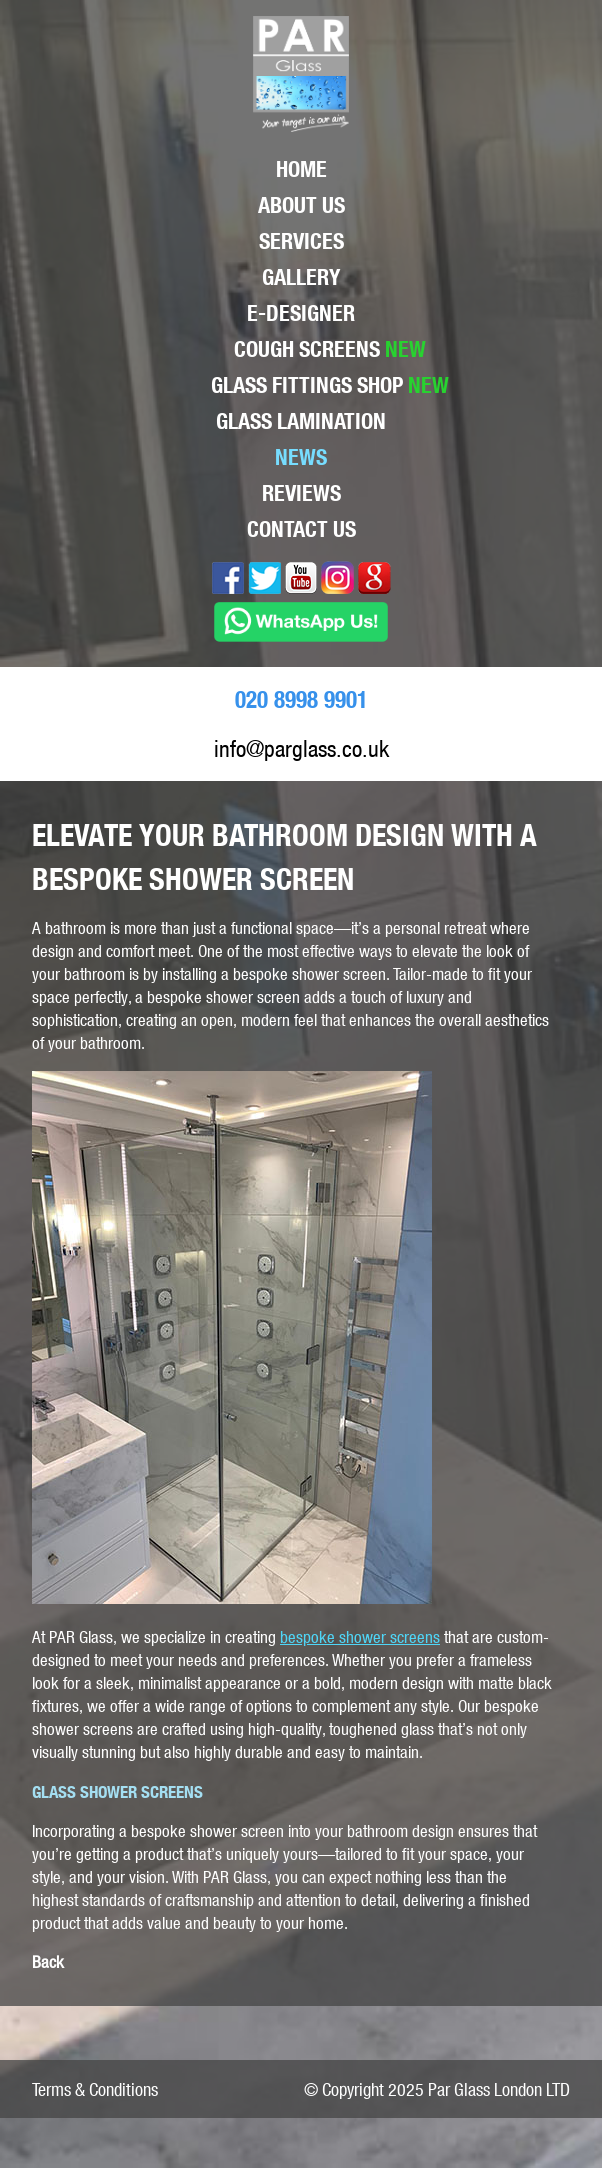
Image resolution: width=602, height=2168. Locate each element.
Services (301, 241)
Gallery (301, 277)
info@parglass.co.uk (301, 748)
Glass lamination (301, 421)
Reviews (301, 493)
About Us (301, 205)
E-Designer (301, 313)
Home (301, 169)
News (301, 457)
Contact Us (301, 529)
